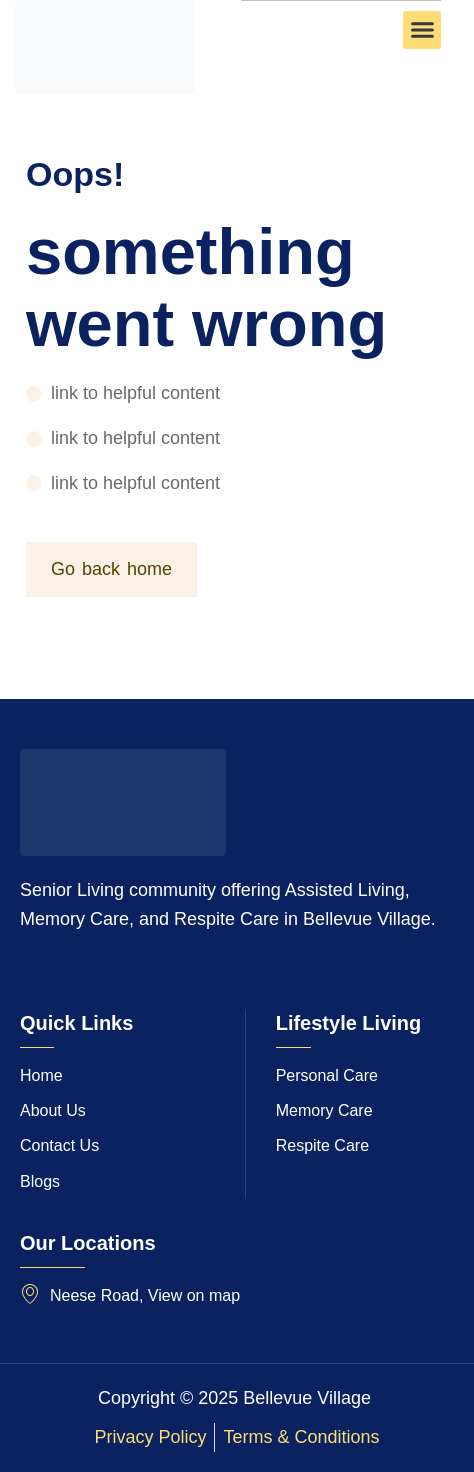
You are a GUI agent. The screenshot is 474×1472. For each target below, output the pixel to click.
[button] (422, 30)
